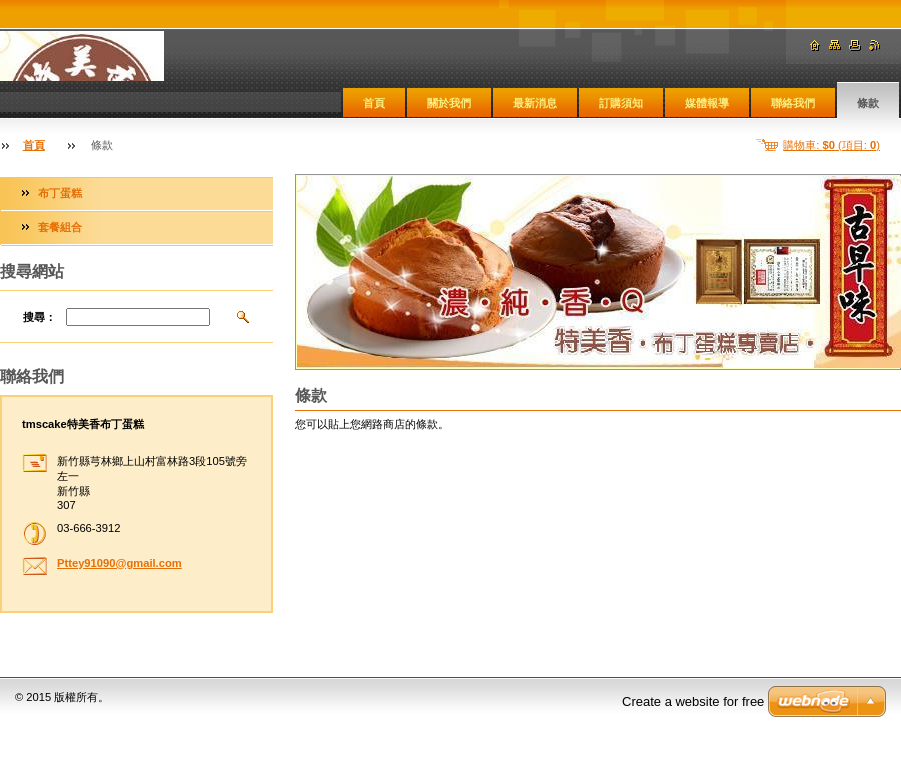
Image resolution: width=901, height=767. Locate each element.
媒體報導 (707, 103)
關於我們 (449, 103)
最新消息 (535, 103)
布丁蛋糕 (60, 193)
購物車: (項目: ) (831, 145)
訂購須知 (621, 103)
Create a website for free (693, 701)
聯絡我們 (793, 103)
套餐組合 (60, 227)
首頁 (374, 103)
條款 (868, 103)
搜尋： (39, 317)
